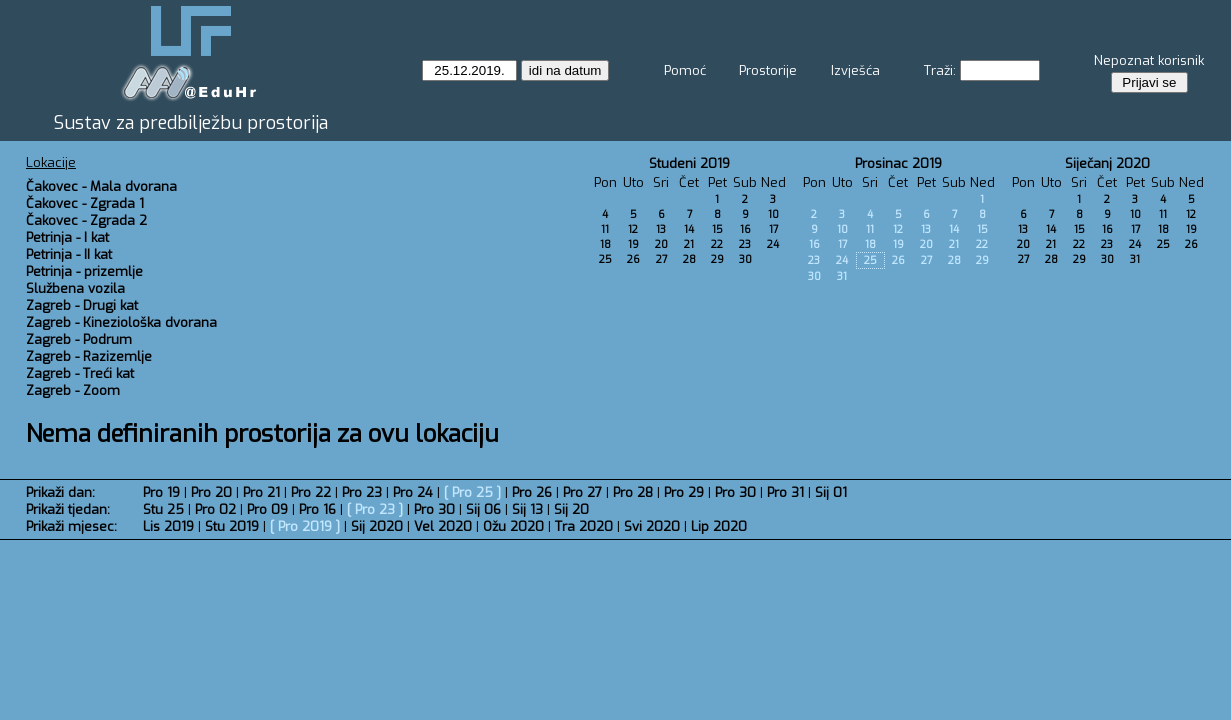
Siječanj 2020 (1107, 163)
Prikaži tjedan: (68, 509)
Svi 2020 (652, 526)
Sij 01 (831, 492)
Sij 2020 (377, 526)
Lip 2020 (719, 526)
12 (633, 229)
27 (661, 259)
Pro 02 (215, 509)
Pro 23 (362, 492)
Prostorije (768, 70)
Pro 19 (161, 492)
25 (605, 259)
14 (689, 229)
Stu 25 (163, 509)
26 (633, 259)
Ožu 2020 (513, 526)
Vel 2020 (443, 526)
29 (717, 259)
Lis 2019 (168, 526)
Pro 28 (633, 492)
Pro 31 (785, 492)
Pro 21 (261, 492)
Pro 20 (211, 492)
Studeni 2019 (689, 163)
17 (773, 229)
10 (773, 214)
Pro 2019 (305, 526)
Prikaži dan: (60, 492)
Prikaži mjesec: (71, 526)
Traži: (940, 70)
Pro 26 (532, 492)
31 (842, 276)
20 (661, 244)
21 (689, 244)
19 (633, 244)
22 (717, 244)
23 (745, 244)
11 (605, 229)
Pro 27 (582, 492)
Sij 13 (527, 509)
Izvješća (855, 70)
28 (689, 259)
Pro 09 (267, 509)
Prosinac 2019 (898, 163)
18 (605, 244)
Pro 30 (735, 492)
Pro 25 (472, 492)
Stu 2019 (232, 526)
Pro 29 (684, 492)
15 (717, 229)
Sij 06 (483, 509)
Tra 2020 (584, 526)
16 (745, 229)
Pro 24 (413, 492)
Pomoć (685, 70)
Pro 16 (317, 509)
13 (661, 229)
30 (745, 259)
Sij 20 (571, 509)
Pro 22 (311, 492)
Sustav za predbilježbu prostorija (191, 123)
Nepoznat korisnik (1149, 60)
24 (773, 244)
